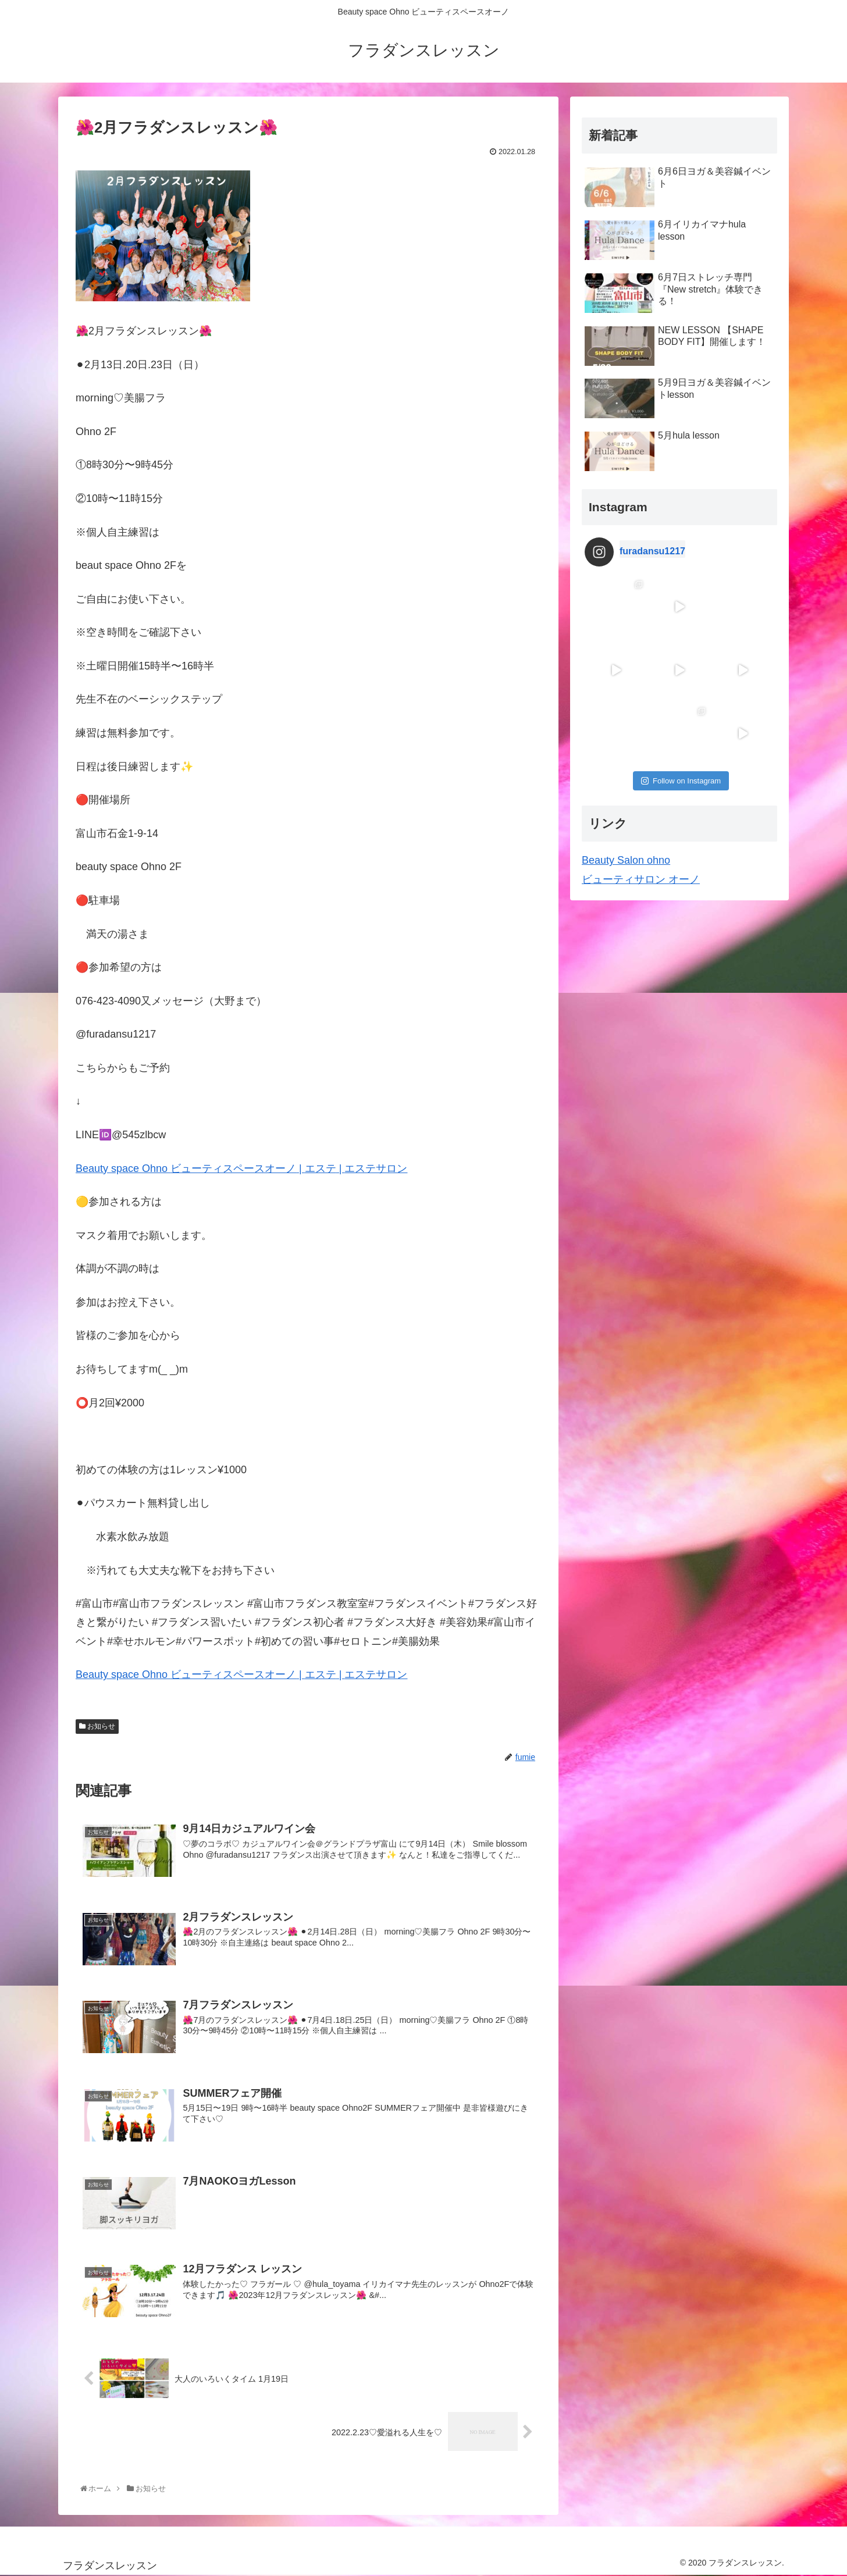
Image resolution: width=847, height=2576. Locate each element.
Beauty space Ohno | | (241, 1168)
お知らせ (97, 1726)
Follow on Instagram (681, 780)
